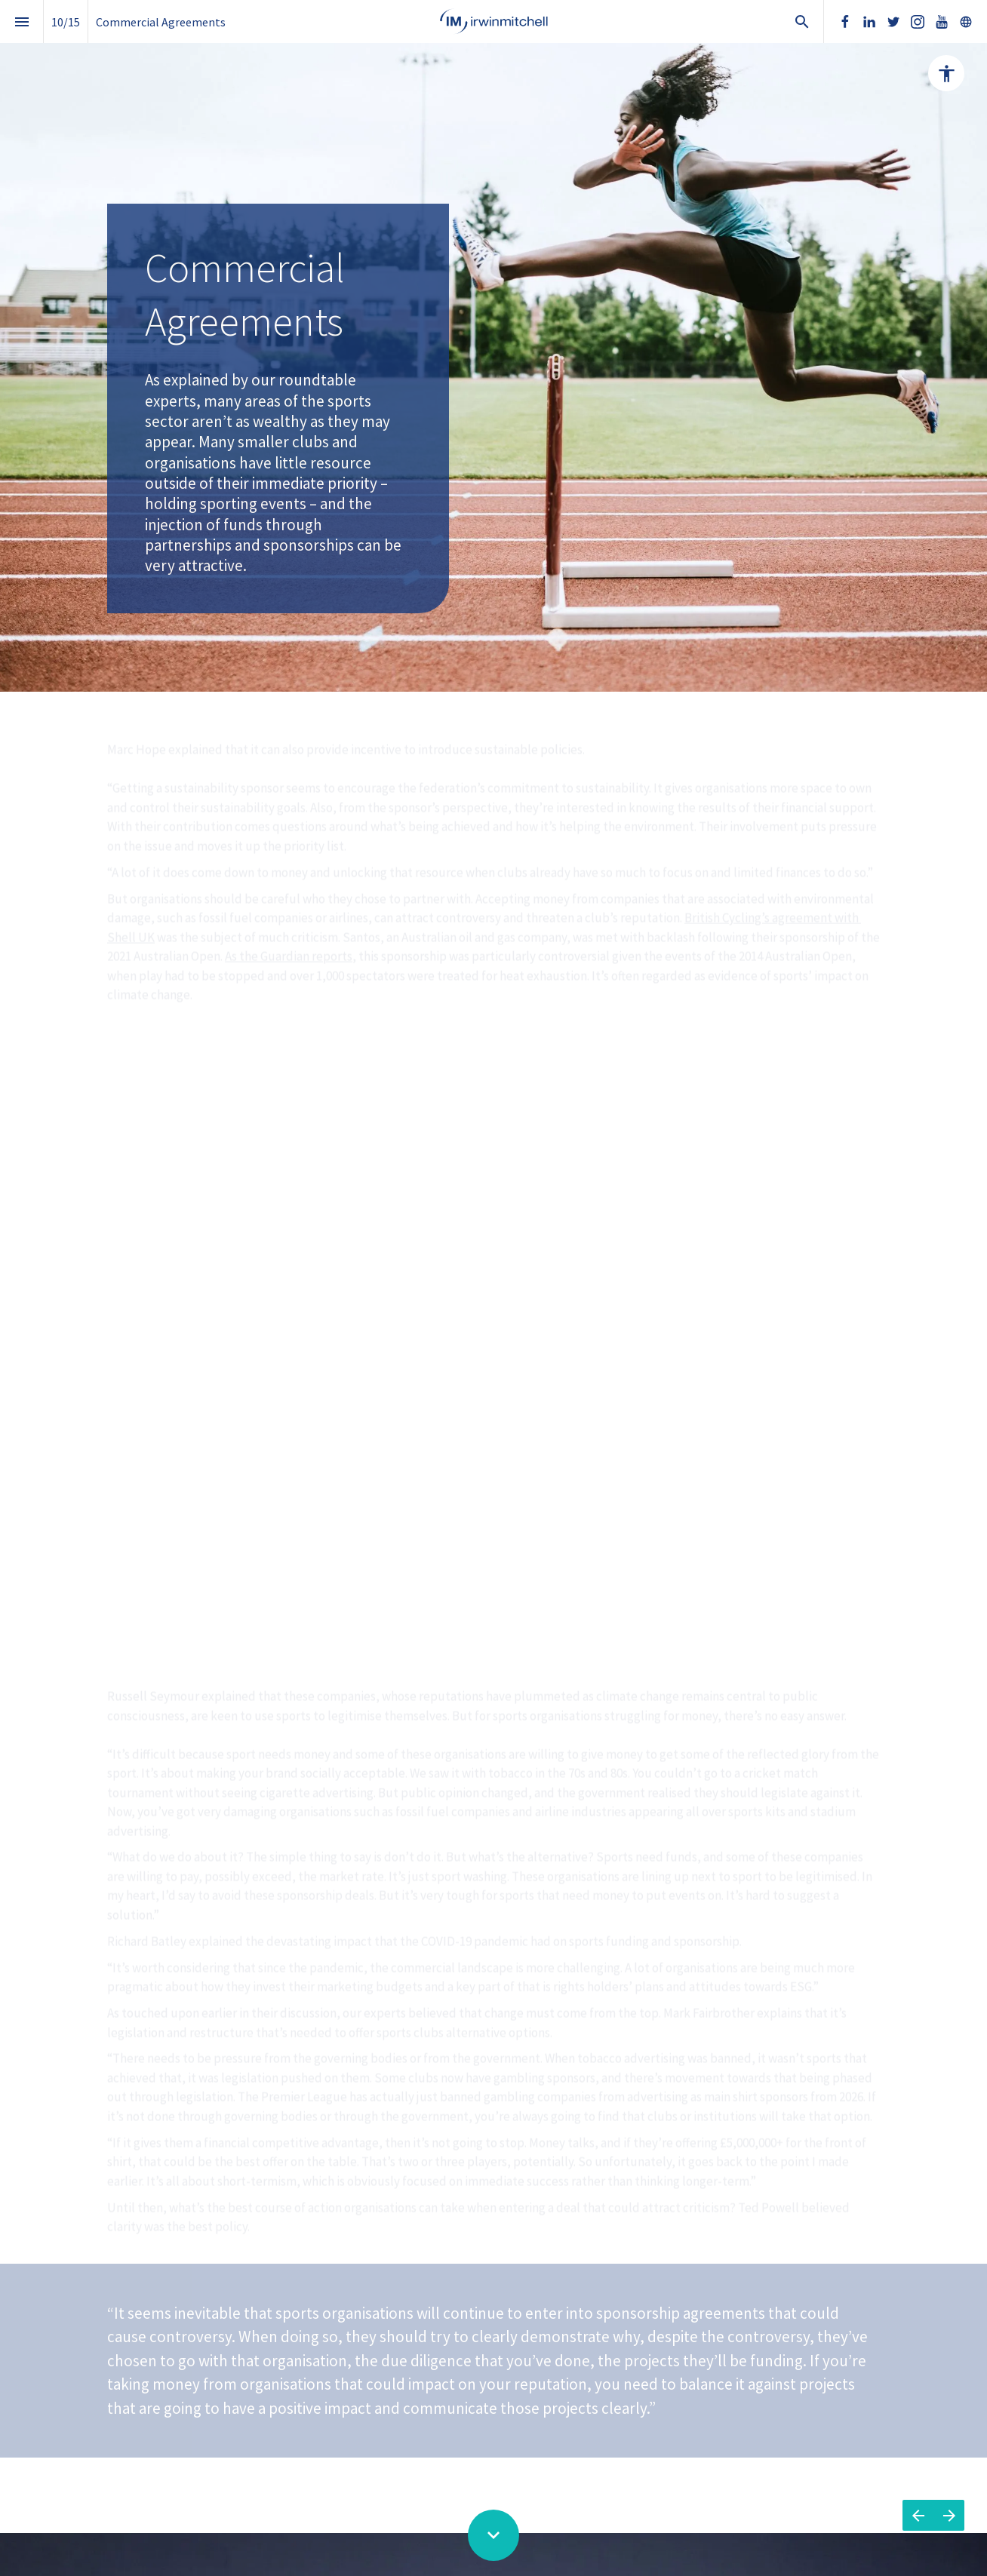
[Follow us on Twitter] (893, 21)
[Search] (801, 21)
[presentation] (493, 346)
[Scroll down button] (493, 2535)
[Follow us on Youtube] (941, 21)
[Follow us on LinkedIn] (869, 21)
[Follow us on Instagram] (917, 21)
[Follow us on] (965, 21)
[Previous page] (917, 2515)
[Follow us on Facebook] (845, 21)
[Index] (21, 21)
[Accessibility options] (946, 73)
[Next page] (948, 2515)
